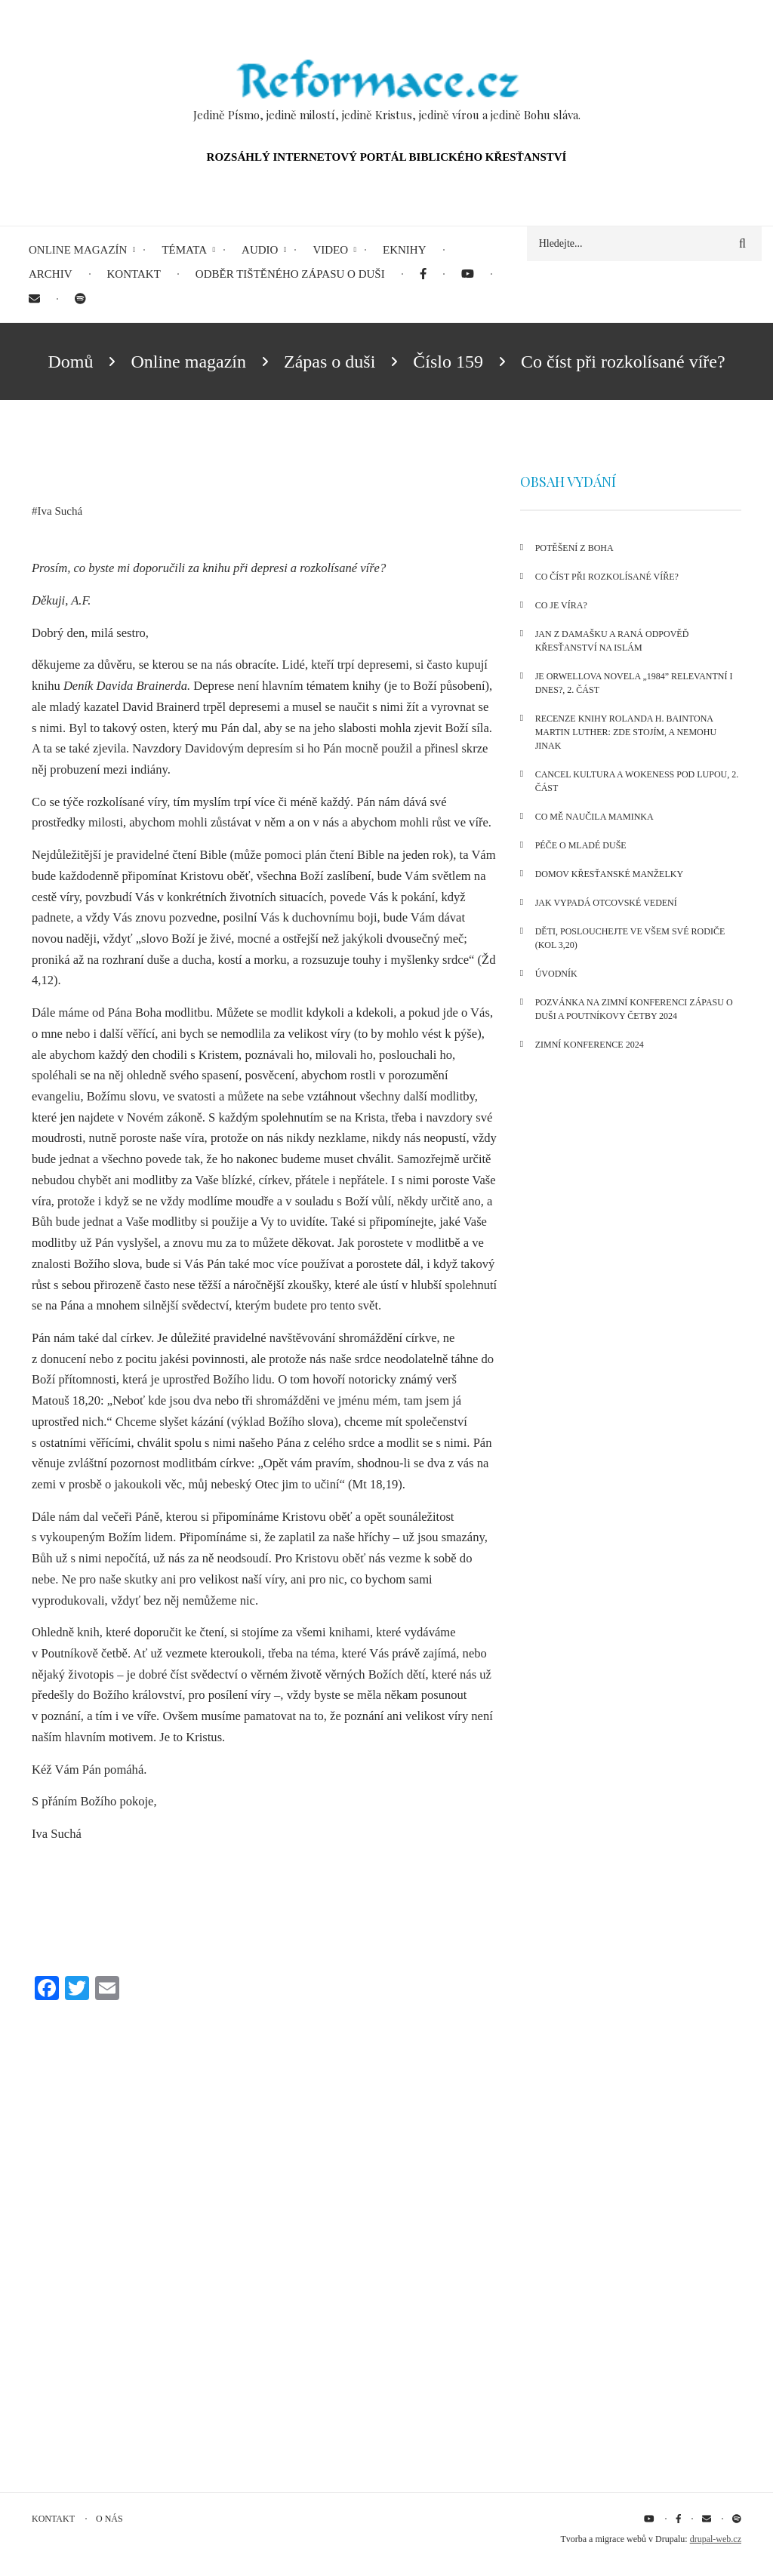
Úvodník (556, 973)
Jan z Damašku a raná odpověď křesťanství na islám (612, 641)
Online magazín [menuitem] (78, 250)
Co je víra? (561, 605)
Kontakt (53, 2518)
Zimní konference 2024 (589, 1044)
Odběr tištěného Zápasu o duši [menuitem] (290, 274)
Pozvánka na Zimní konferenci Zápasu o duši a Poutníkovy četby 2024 (634, 1009)
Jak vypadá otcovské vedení (606, 902)
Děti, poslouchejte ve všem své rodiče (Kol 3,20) (630, 938)
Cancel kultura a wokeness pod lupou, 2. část (637, 781)
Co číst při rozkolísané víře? (607, 576)
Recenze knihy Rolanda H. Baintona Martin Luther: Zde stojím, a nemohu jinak (625, 732)
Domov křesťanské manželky (609, 874)
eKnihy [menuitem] (405, 250)
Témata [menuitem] (184, 250)
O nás (109, 2518)
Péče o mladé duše (581, 845)
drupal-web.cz (715, 2539)
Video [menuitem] (330, 250)
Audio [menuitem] (260, 250)
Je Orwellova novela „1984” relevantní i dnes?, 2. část (634, 683)
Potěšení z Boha (574, 548)
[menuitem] (423, 274)
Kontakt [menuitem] (134, 274)
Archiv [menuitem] (50, 274)
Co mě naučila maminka (594, 816)
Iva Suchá (60, 511)
